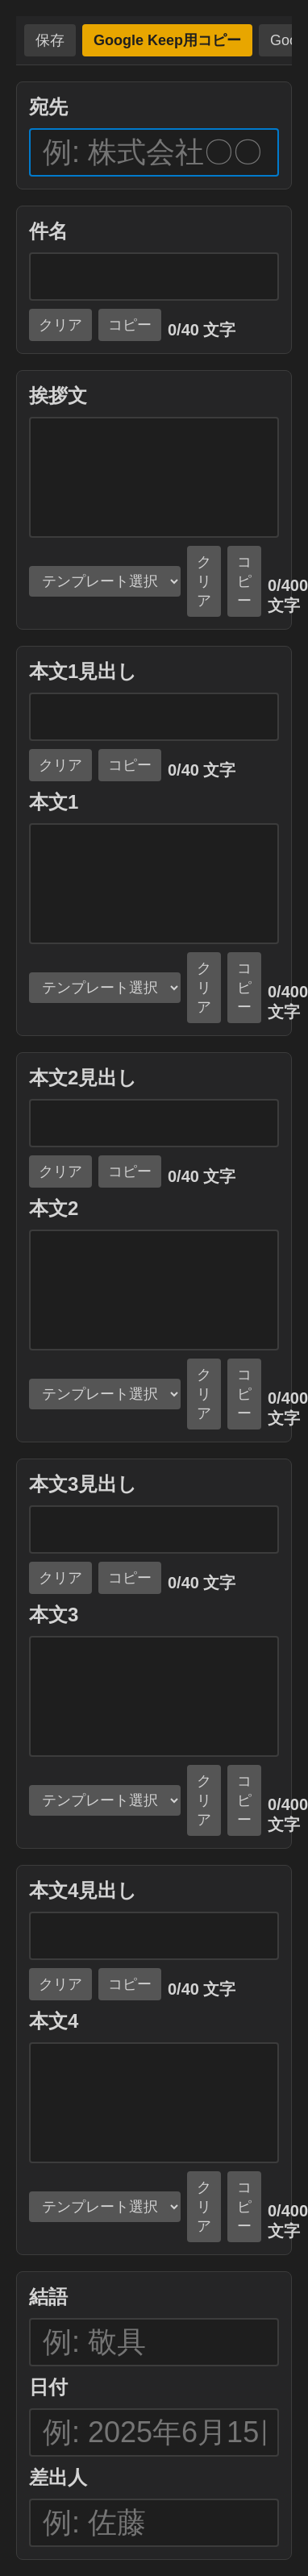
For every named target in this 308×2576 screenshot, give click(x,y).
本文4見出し (83, 1890)
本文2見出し (83, 1077)
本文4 (53, 2021)
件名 (48, 231)
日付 (48, 2387)
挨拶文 (58, 395)
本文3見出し (83, 1484)
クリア (60, 325)
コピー (130, 325)
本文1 (53, 802)
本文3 (53, 1614)
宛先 (48, 107)
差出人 (58, 2477)
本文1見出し (83, 671)
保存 (50, 40)
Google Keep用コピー (167, 40)
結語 (48, 2297)
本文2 (53, 1208)
